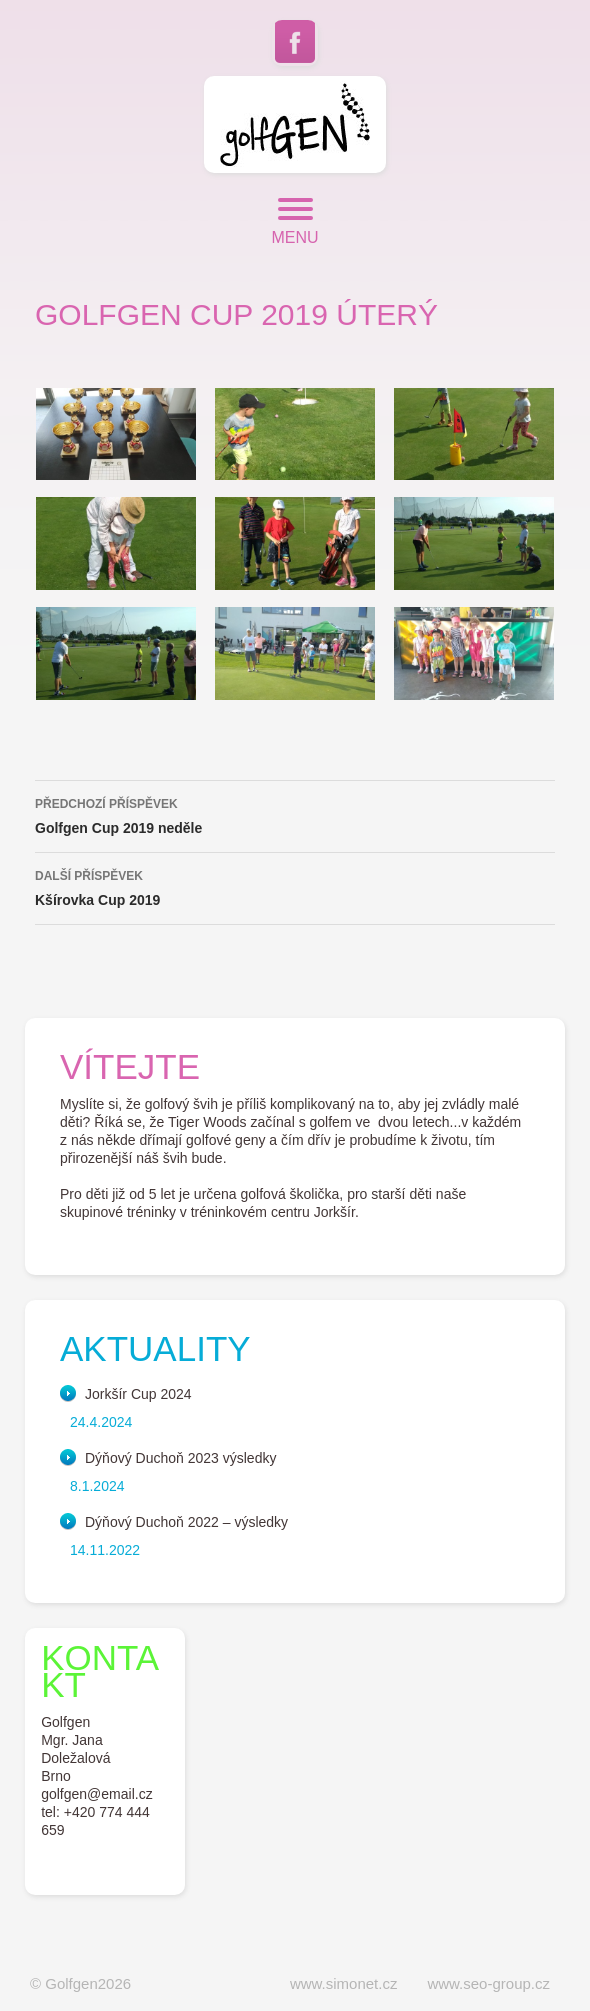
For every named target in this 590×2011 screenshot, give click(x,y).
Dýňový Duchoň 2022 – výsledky (186, 1522)
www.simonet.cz (344, 1983)
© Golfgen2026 (80, 1983)
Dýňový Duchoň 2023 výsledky (180, 1458)
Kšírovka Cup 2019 (295, 886)
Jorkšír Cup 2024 (138, 1394)
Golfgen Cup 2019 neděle (295, 814)
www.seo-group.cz (488, 1983)
